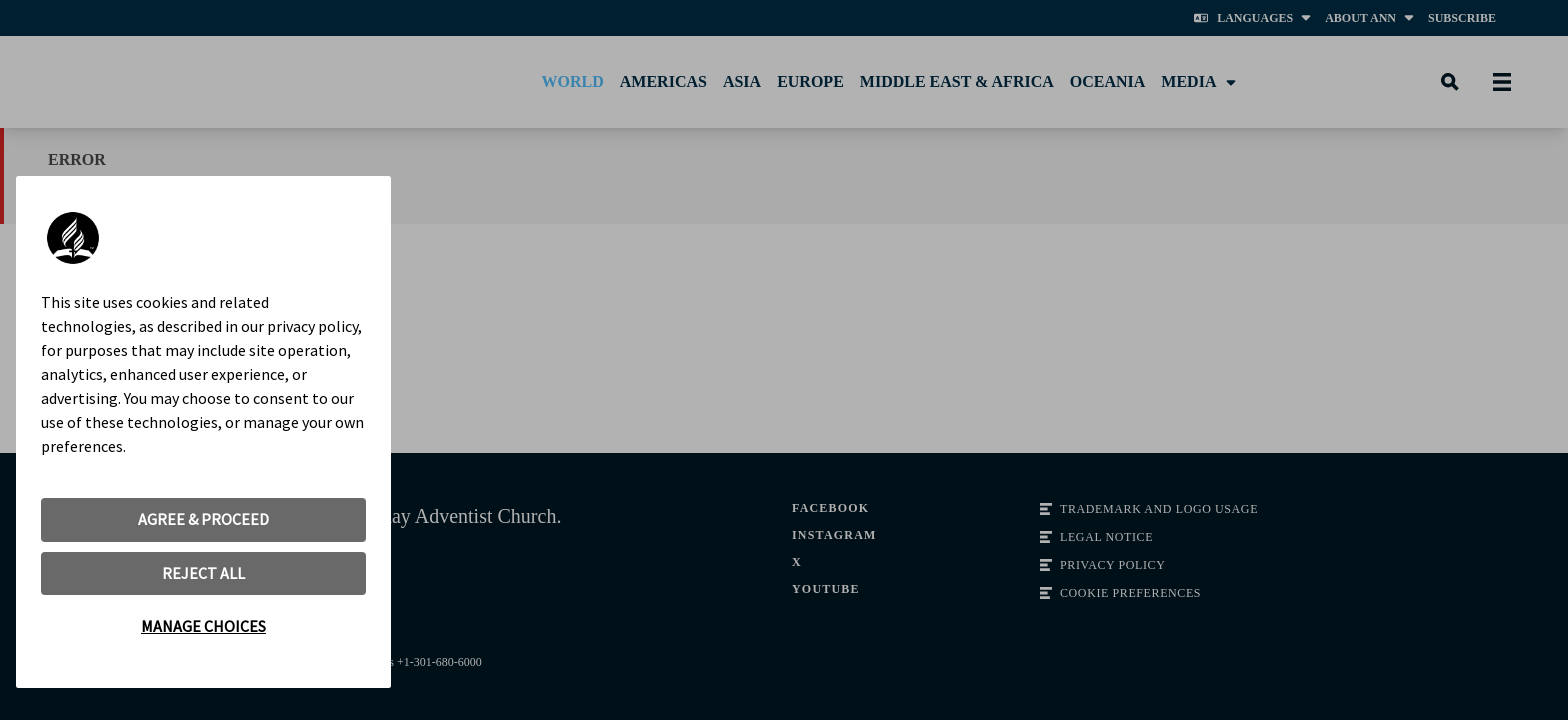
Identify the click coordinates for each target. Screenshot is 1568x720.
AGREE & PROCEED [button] (203, 519)
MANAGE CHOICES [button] (203, 626)
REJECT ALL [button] (203, 573)
